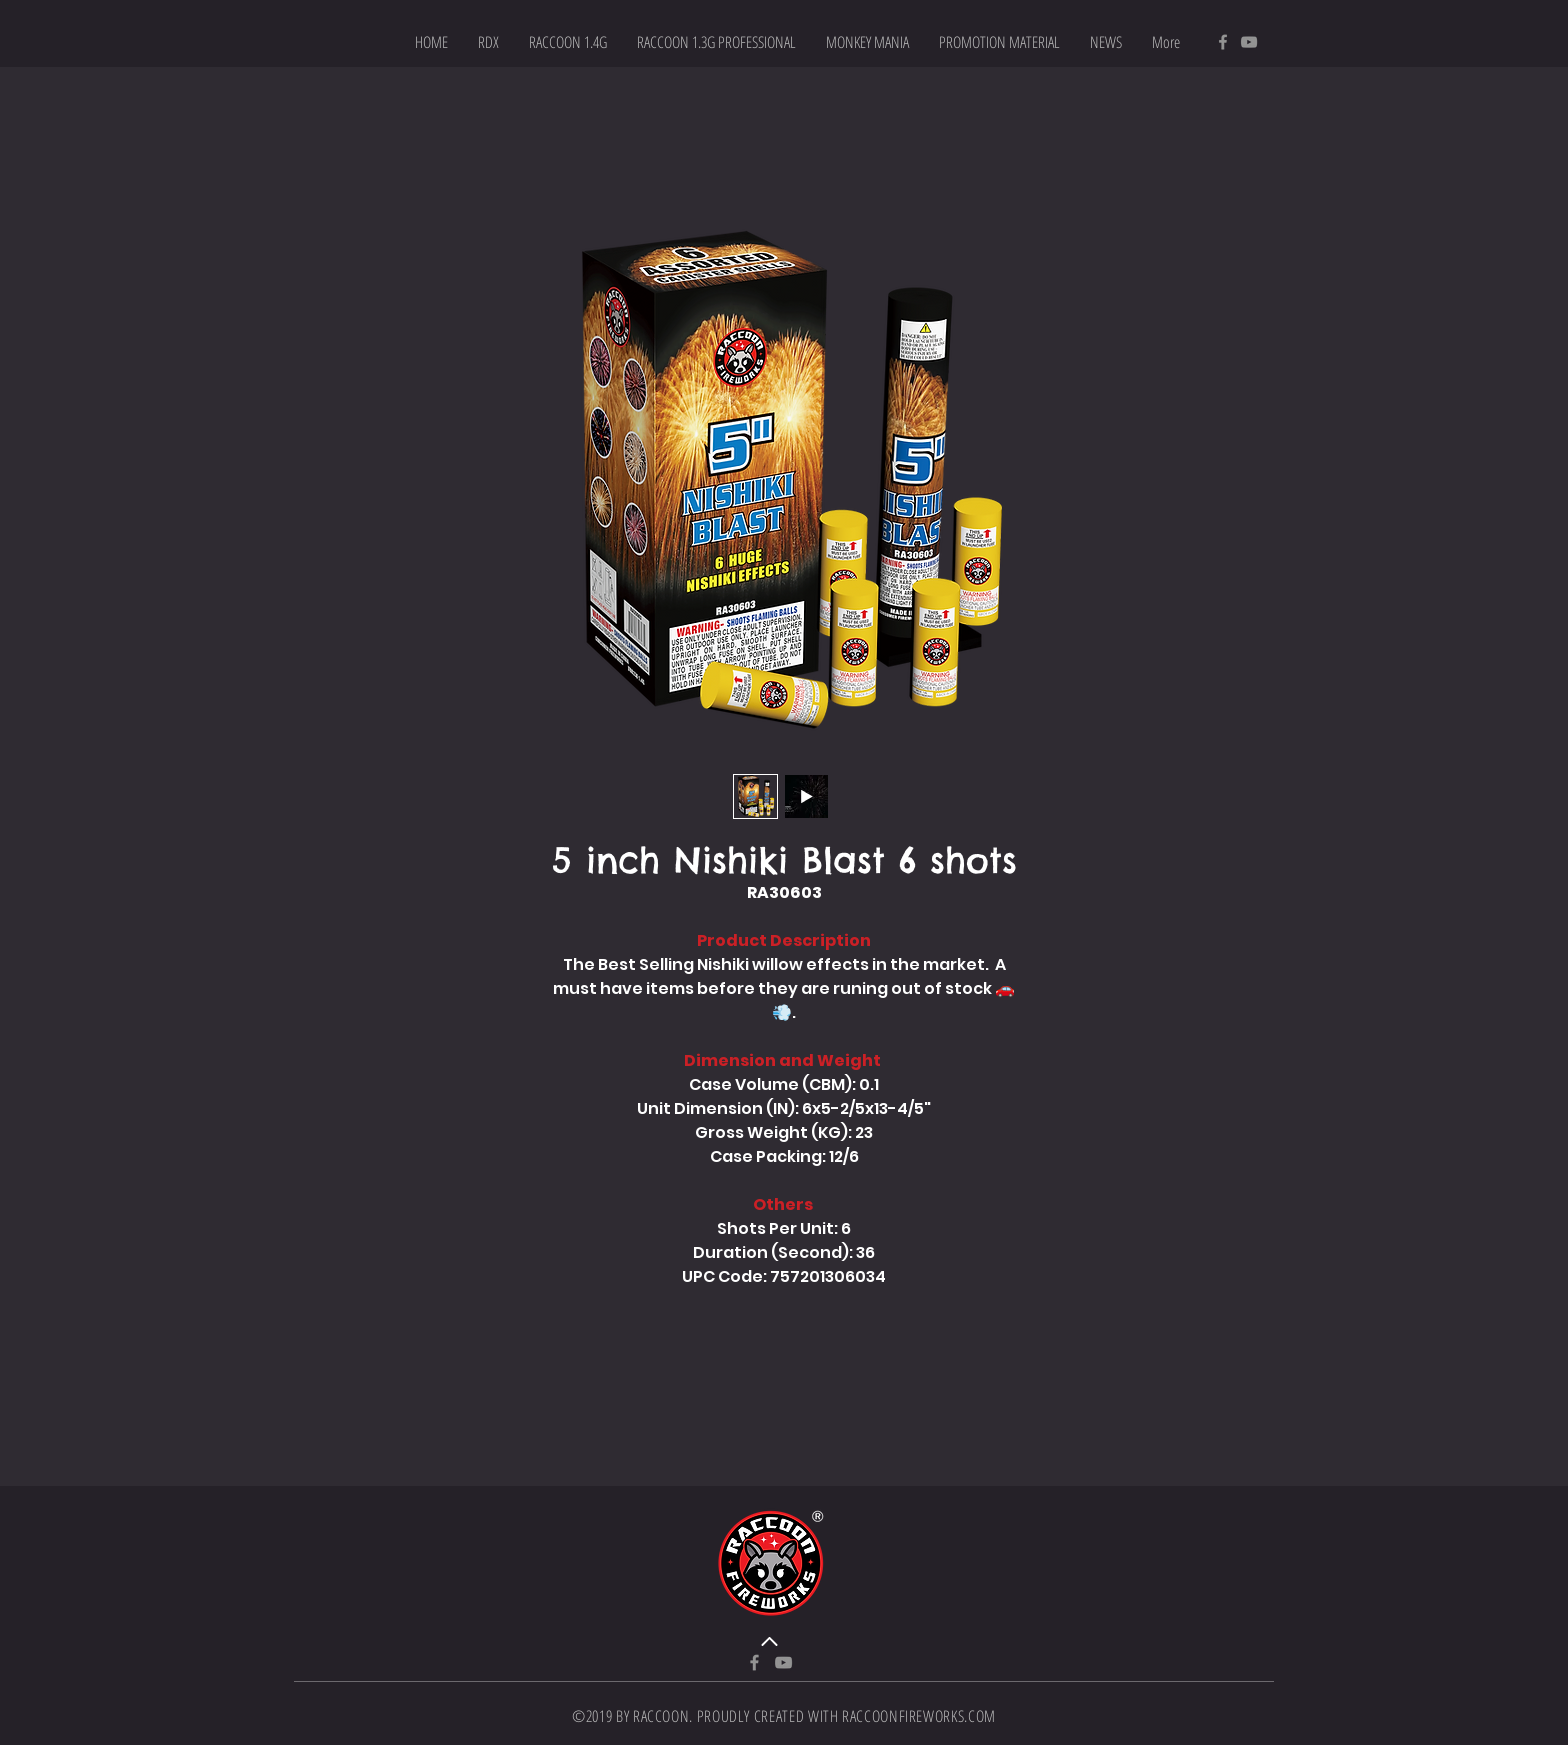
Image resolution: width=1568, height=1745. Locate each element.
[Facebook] (1223, 42)
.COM (980, 1716)
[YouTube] (1249, 42)
